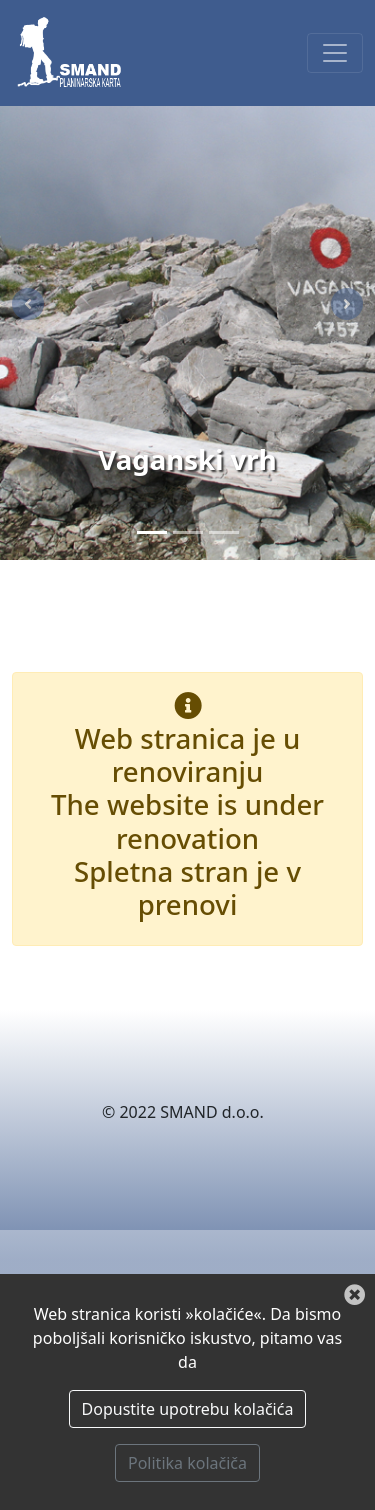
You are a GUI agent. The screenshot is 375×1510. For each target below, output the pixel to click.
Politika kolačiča (187, 1463)
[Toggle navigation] (335, 53)
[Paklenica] (188, 532)
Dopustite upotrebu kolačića (188, 1409)
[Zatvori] (354, 1296)
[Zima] (224, 532)
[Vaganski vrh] (152, 532)
